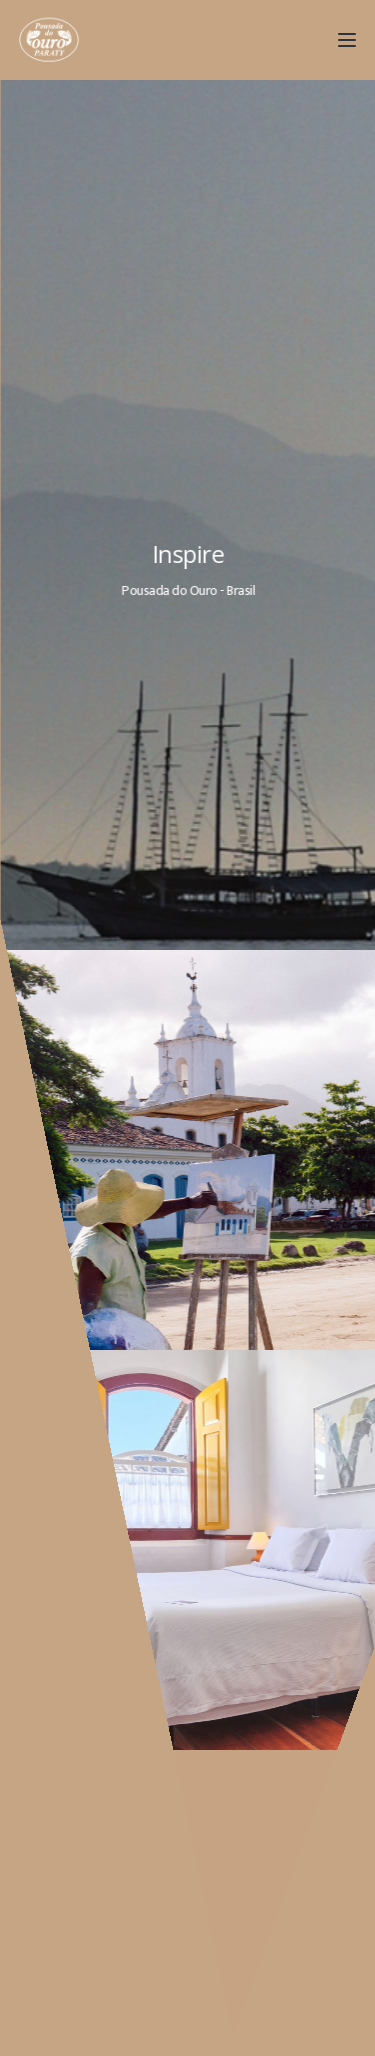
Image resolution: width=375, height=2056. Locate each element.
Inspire (191, 553)
